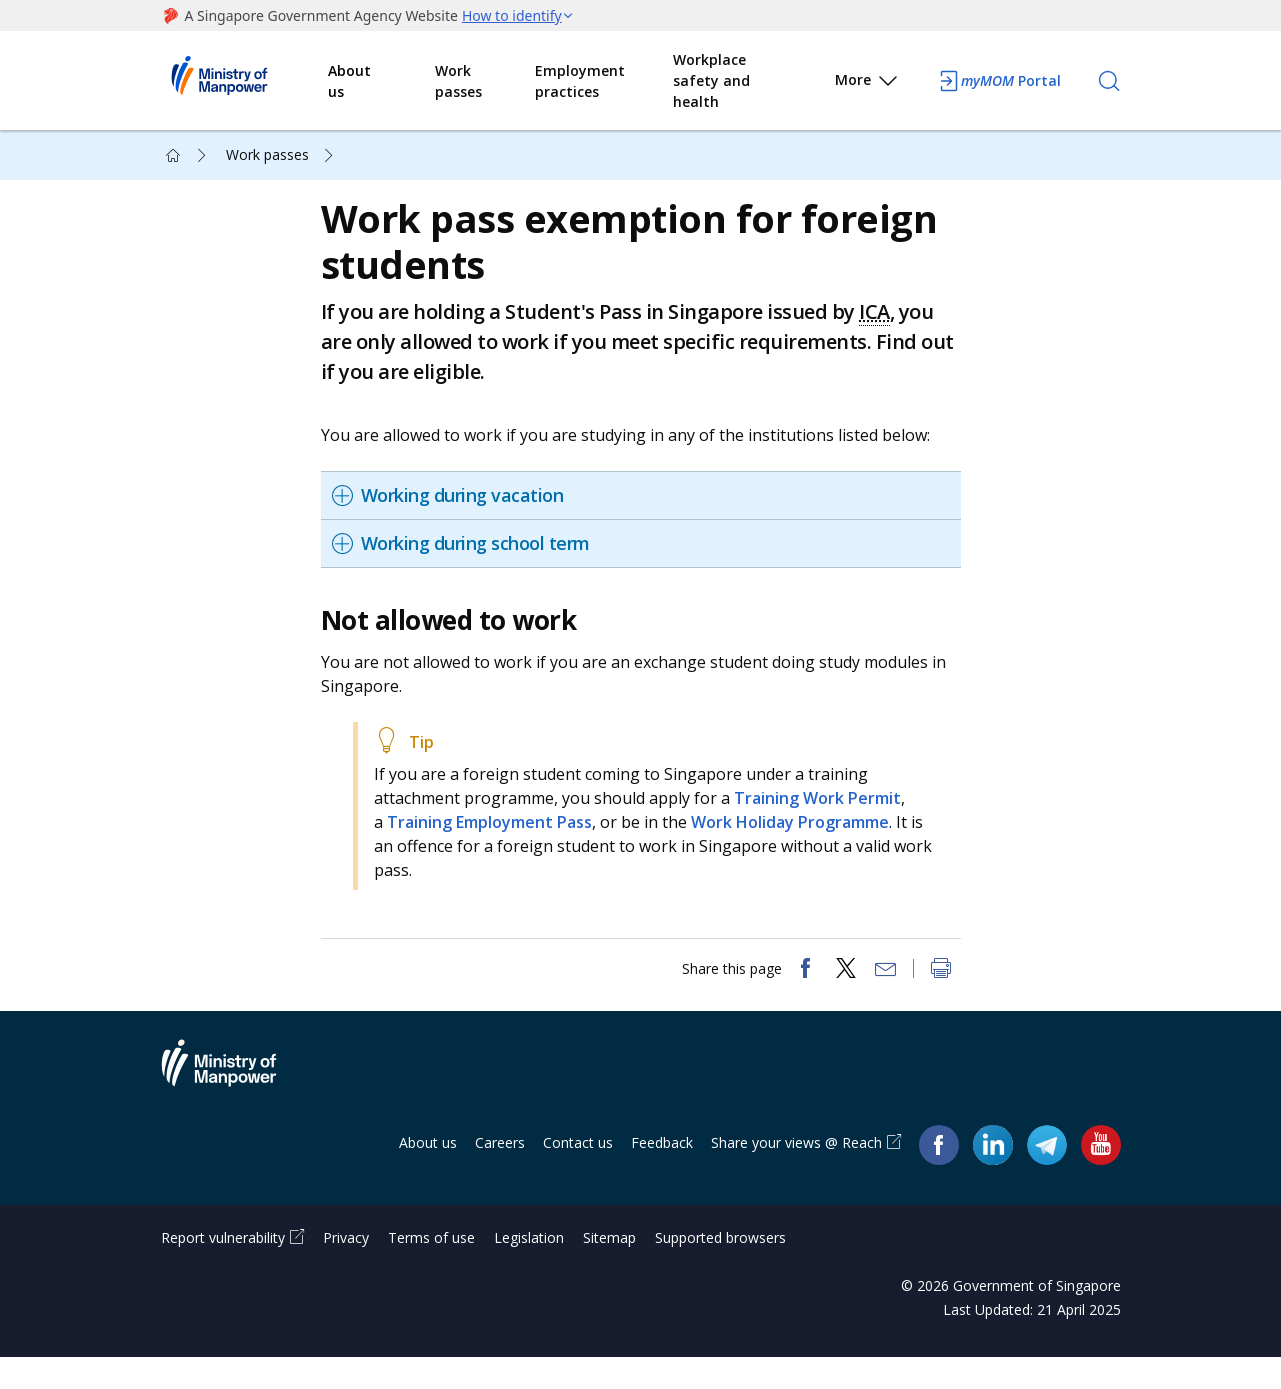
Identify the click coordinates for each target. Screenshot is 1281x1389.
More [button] (867, 83)
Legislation (529, 1269)
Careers (500, 1174)
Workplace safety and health (711, 80)
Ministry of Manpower (234, 1107)
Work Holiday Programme (800, 838)
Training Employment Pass (499, 838)
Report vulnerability (223, 1269)
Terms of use (431, 1269)
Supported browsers (720, 1269)
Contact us (578, 1174)
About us (349, 81)
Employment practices (580, 81)
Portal (999, 81)
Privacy (346, 1269)
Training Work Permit (827, 814)
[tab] (646, 511)
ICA (884, 327)
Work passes (458, 81)
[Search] (1109, 81)
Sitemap (609, 1269)
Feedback (662, 1174)
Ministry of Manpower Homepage (245, 81)
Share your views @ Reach (796, 1174)
